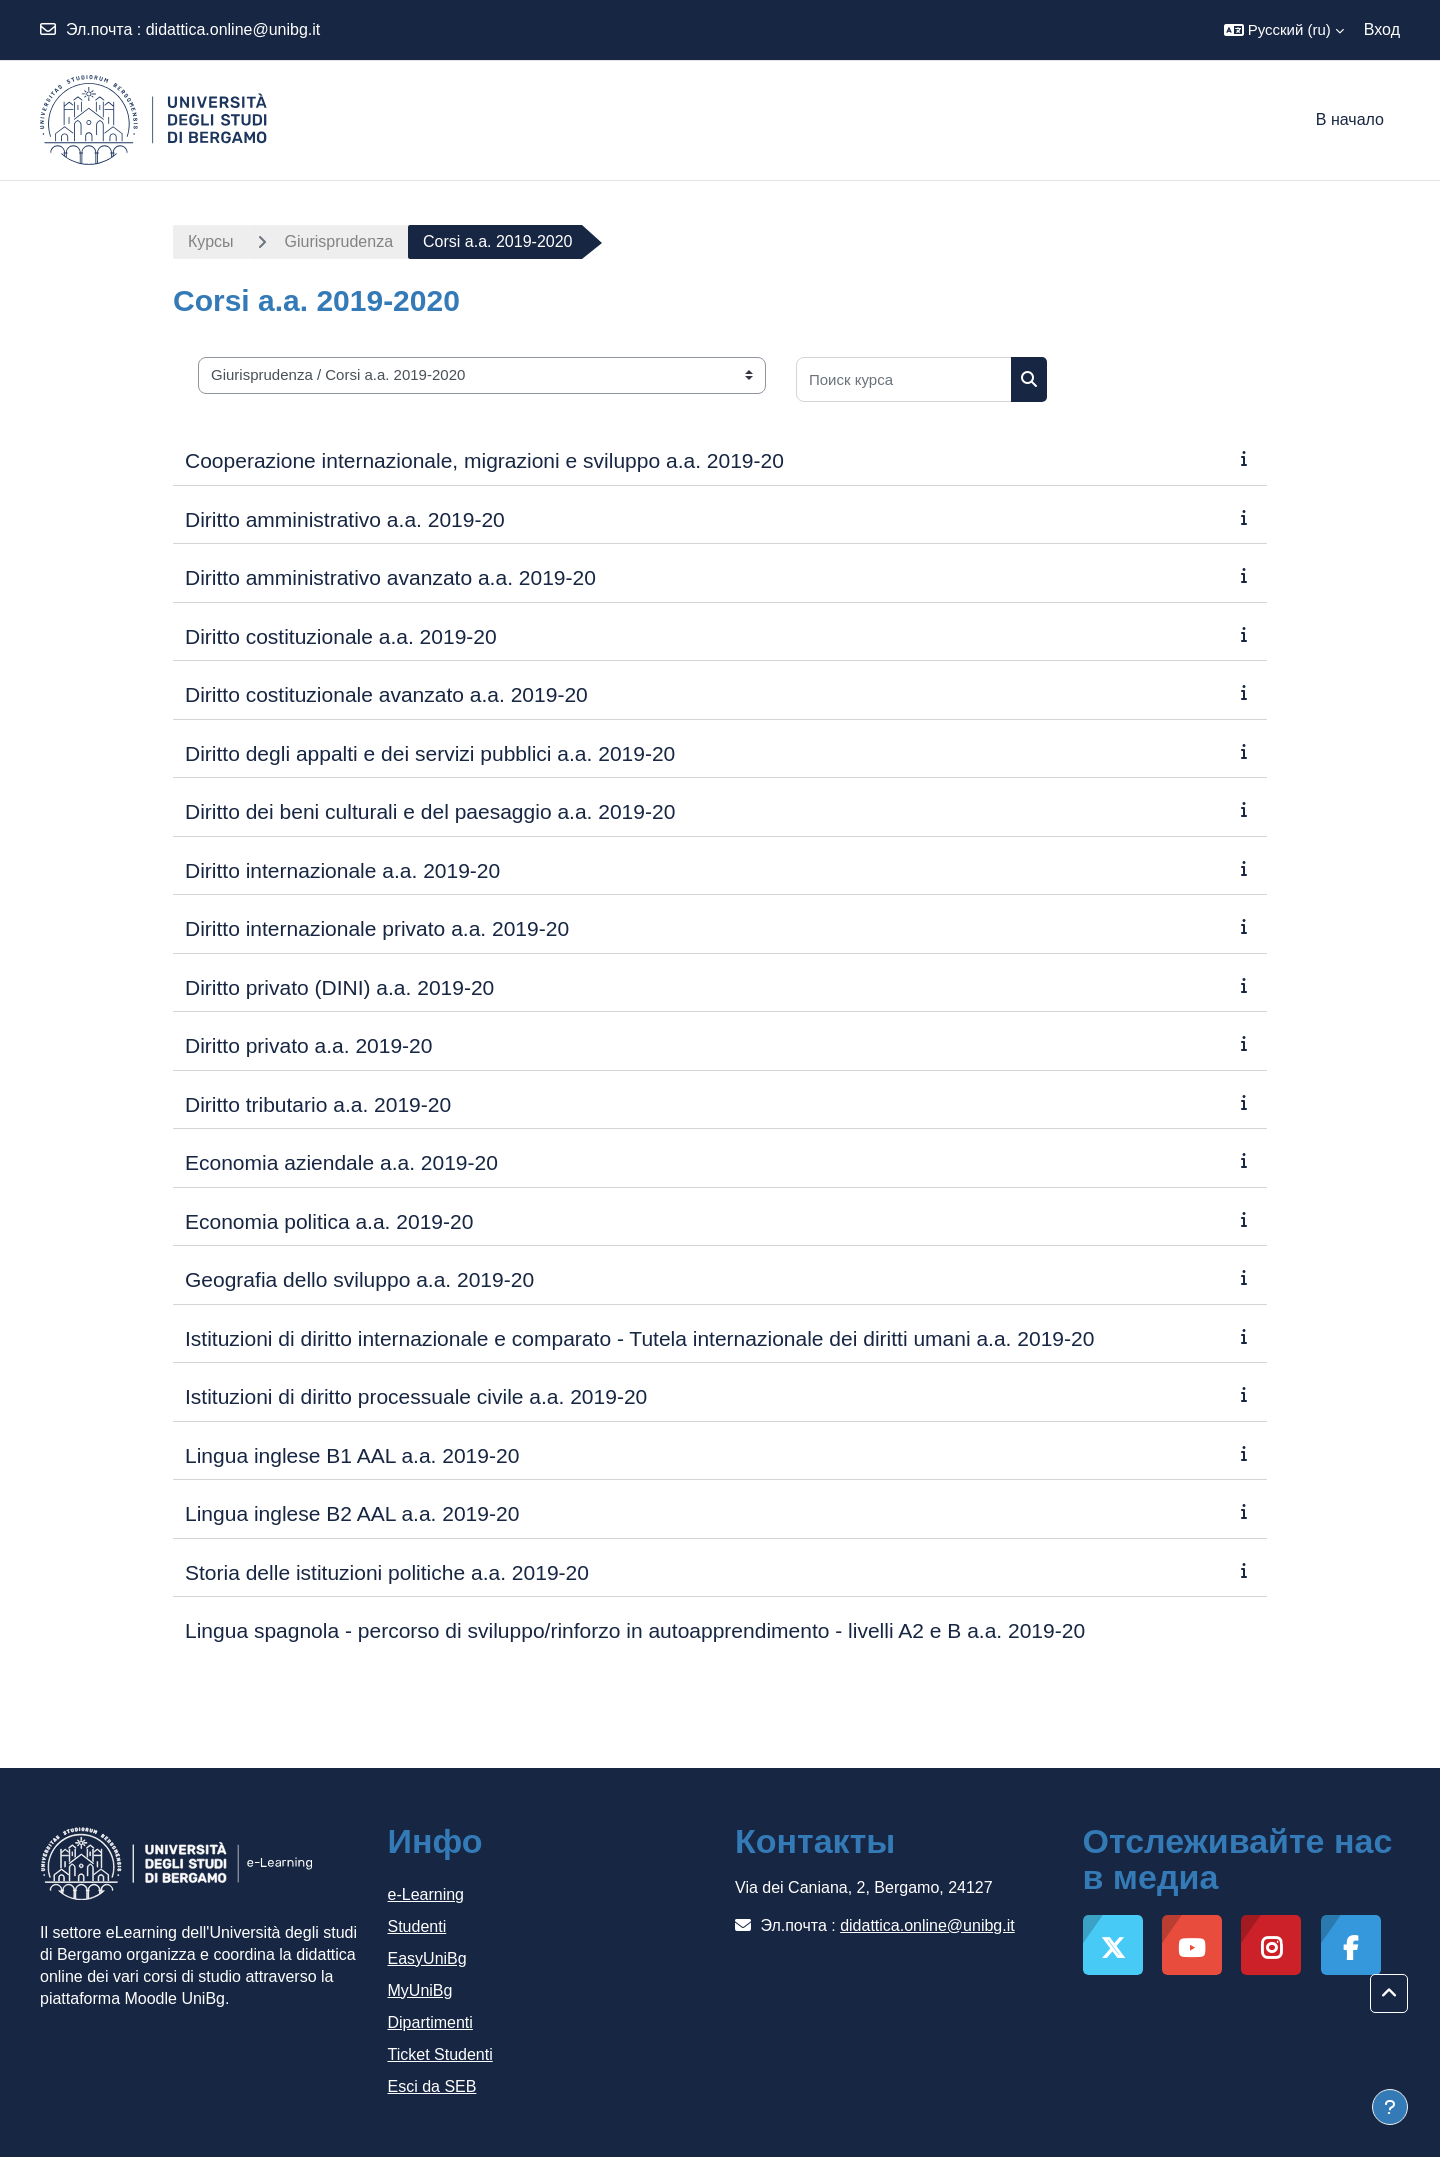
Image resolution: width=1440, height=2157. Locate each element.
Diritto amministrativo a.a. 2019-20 (345, 519)
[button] (1284, 30)
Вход (1382, 29)
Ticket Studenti (440, 2054)
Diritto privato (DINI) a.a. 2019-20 (339, 987)
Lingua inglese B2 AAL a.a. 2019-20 (352, 1513)
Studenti (417, 1926)
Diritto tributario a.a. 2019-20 (318, 1104)
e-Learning (426, 1894)
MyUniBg (420, 1990)
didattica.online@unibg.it (233, 29)
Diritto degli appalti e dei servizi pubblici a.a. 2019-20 (430, 753)
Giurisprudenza (339, 241)
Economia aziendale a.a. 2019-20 (341, 1162)
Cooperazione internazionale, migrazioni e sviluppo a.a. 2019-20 (484, 460)
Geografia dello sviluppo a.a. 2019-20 (359, 1279)
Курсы (211, 241)
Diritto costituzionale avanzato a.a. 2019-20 (386, 694)
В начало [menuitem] (1350, 119)
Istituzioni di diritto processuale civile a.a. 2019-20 (416, 1396)
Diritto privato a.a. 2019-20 (308, 1045)
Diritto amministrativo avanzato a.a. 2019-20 (390, 577)
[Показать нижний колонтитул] (1390, 2107)
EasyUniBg (427, 1958)
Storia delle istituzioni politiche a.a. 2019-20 (387, 1572)
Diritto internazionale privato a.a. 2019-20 (377, 928)
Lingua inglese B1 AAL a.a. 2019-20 (352, 1455)
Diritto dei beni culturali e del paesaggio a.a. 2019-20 (430, 811)
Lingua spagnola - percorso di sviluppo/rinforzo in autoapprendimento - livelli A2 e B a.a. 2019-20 (635, 1630)
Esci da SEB (432, 2086)
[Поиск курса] (904, 379)
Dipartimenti (430, 2022)
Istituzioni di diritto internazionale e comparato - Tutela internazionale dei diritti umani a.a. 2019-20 (639, 1338)
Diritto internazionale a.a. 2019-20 (342, 870)
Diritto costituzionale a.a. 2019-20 (341, 636)
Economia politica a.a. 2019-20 (329, 1221)
